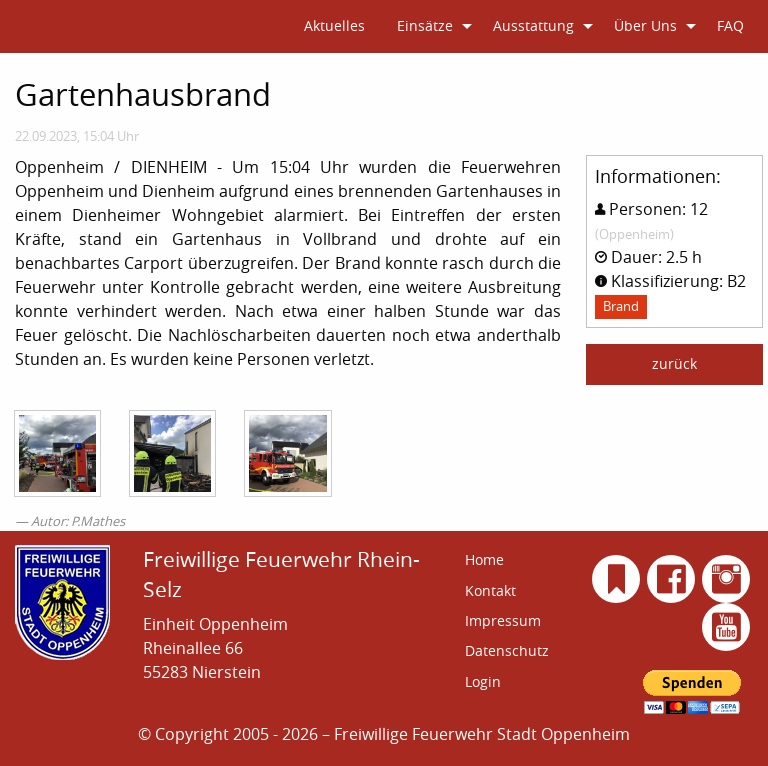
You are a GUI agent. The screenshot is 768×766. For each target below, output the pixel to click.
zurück (674, 363)
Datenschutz (507, 650)
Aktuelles (334, 25)
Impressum (503, 620)
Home (484, 559)
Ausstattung (533, 25)
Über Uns (645, 25)
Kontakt (490, 590)
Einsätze (425, 25)
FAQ (730, 25)
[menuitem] (334, 26)
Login (483, 681)
